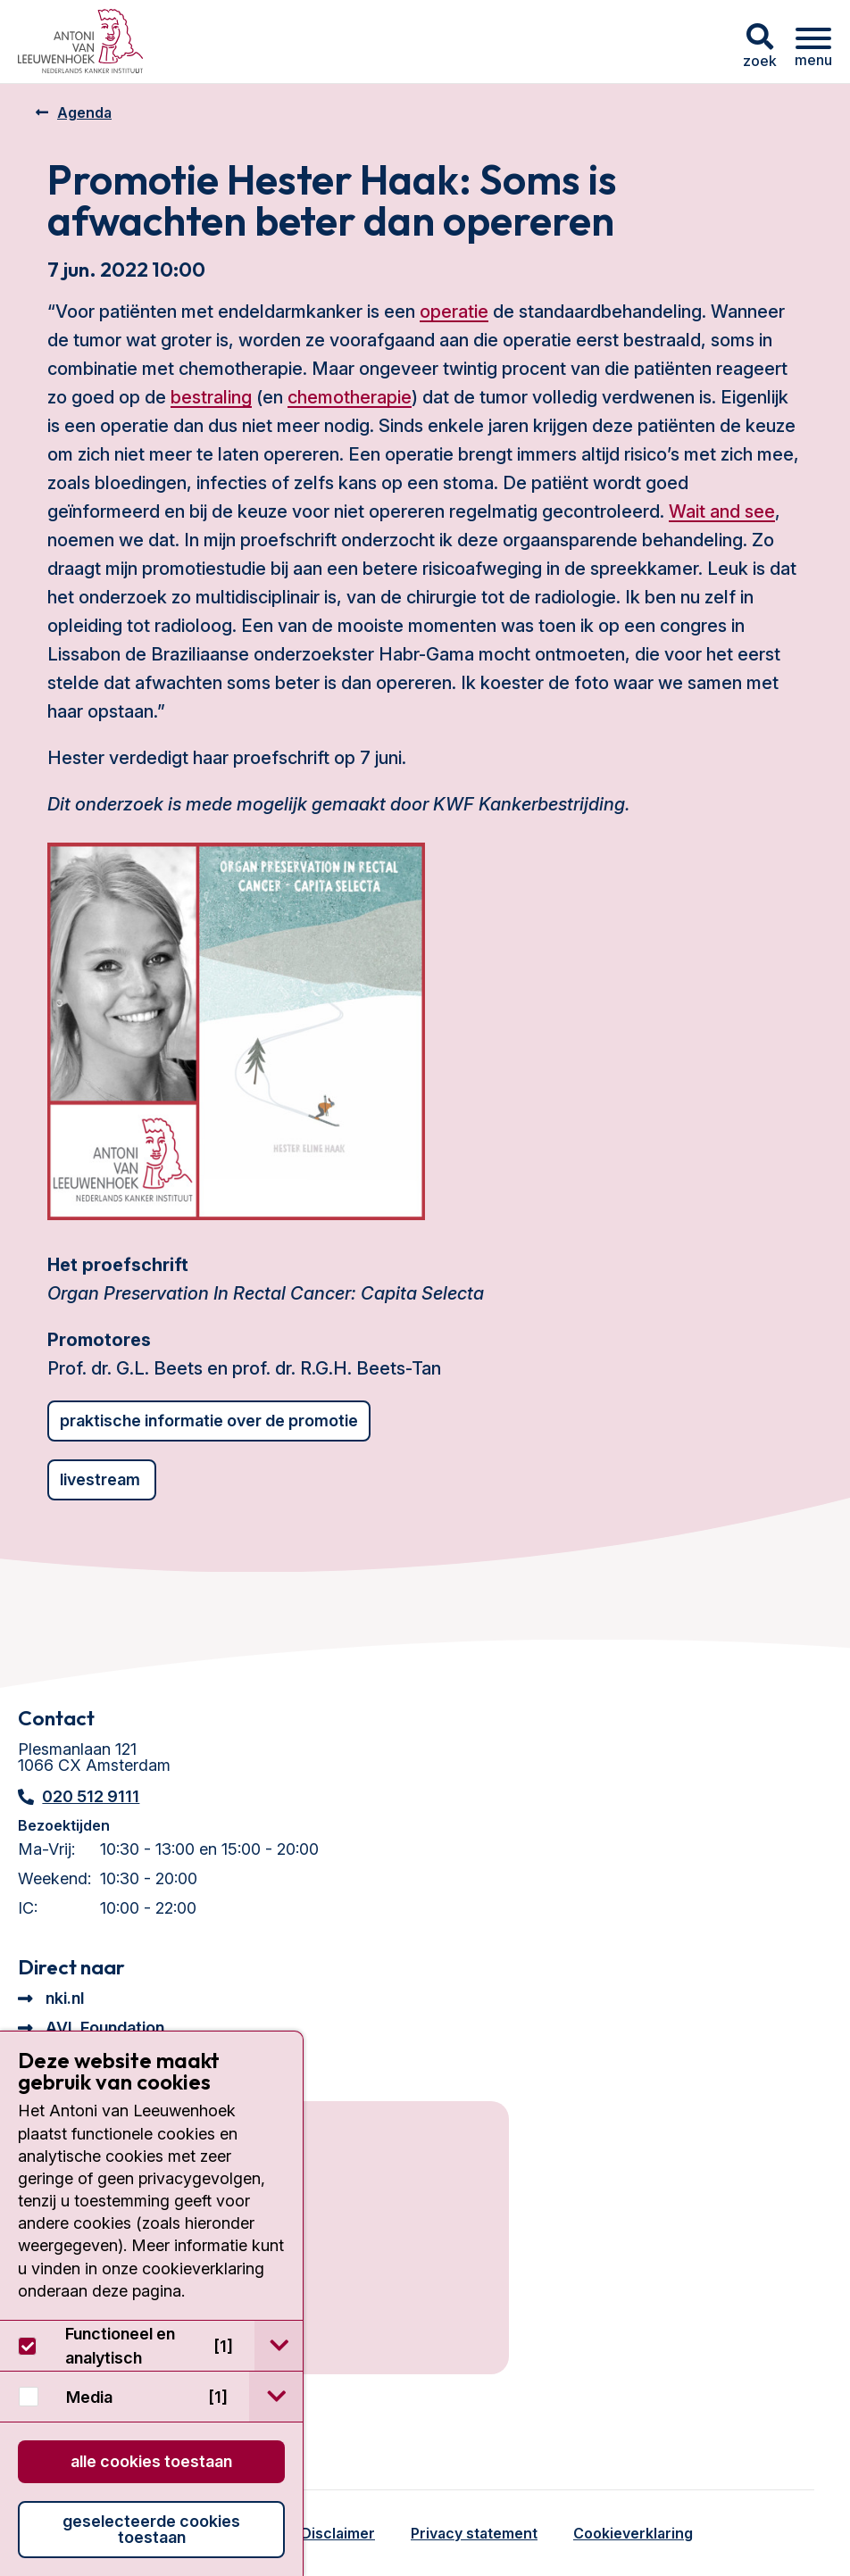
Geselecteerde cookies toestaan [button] (151, 2529)
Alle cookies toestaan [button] (151, 2461)
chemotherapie (350, 397)
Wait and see (722, 511)
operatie (454, 311)
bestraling (211, 397)
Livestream (102, 1479)
